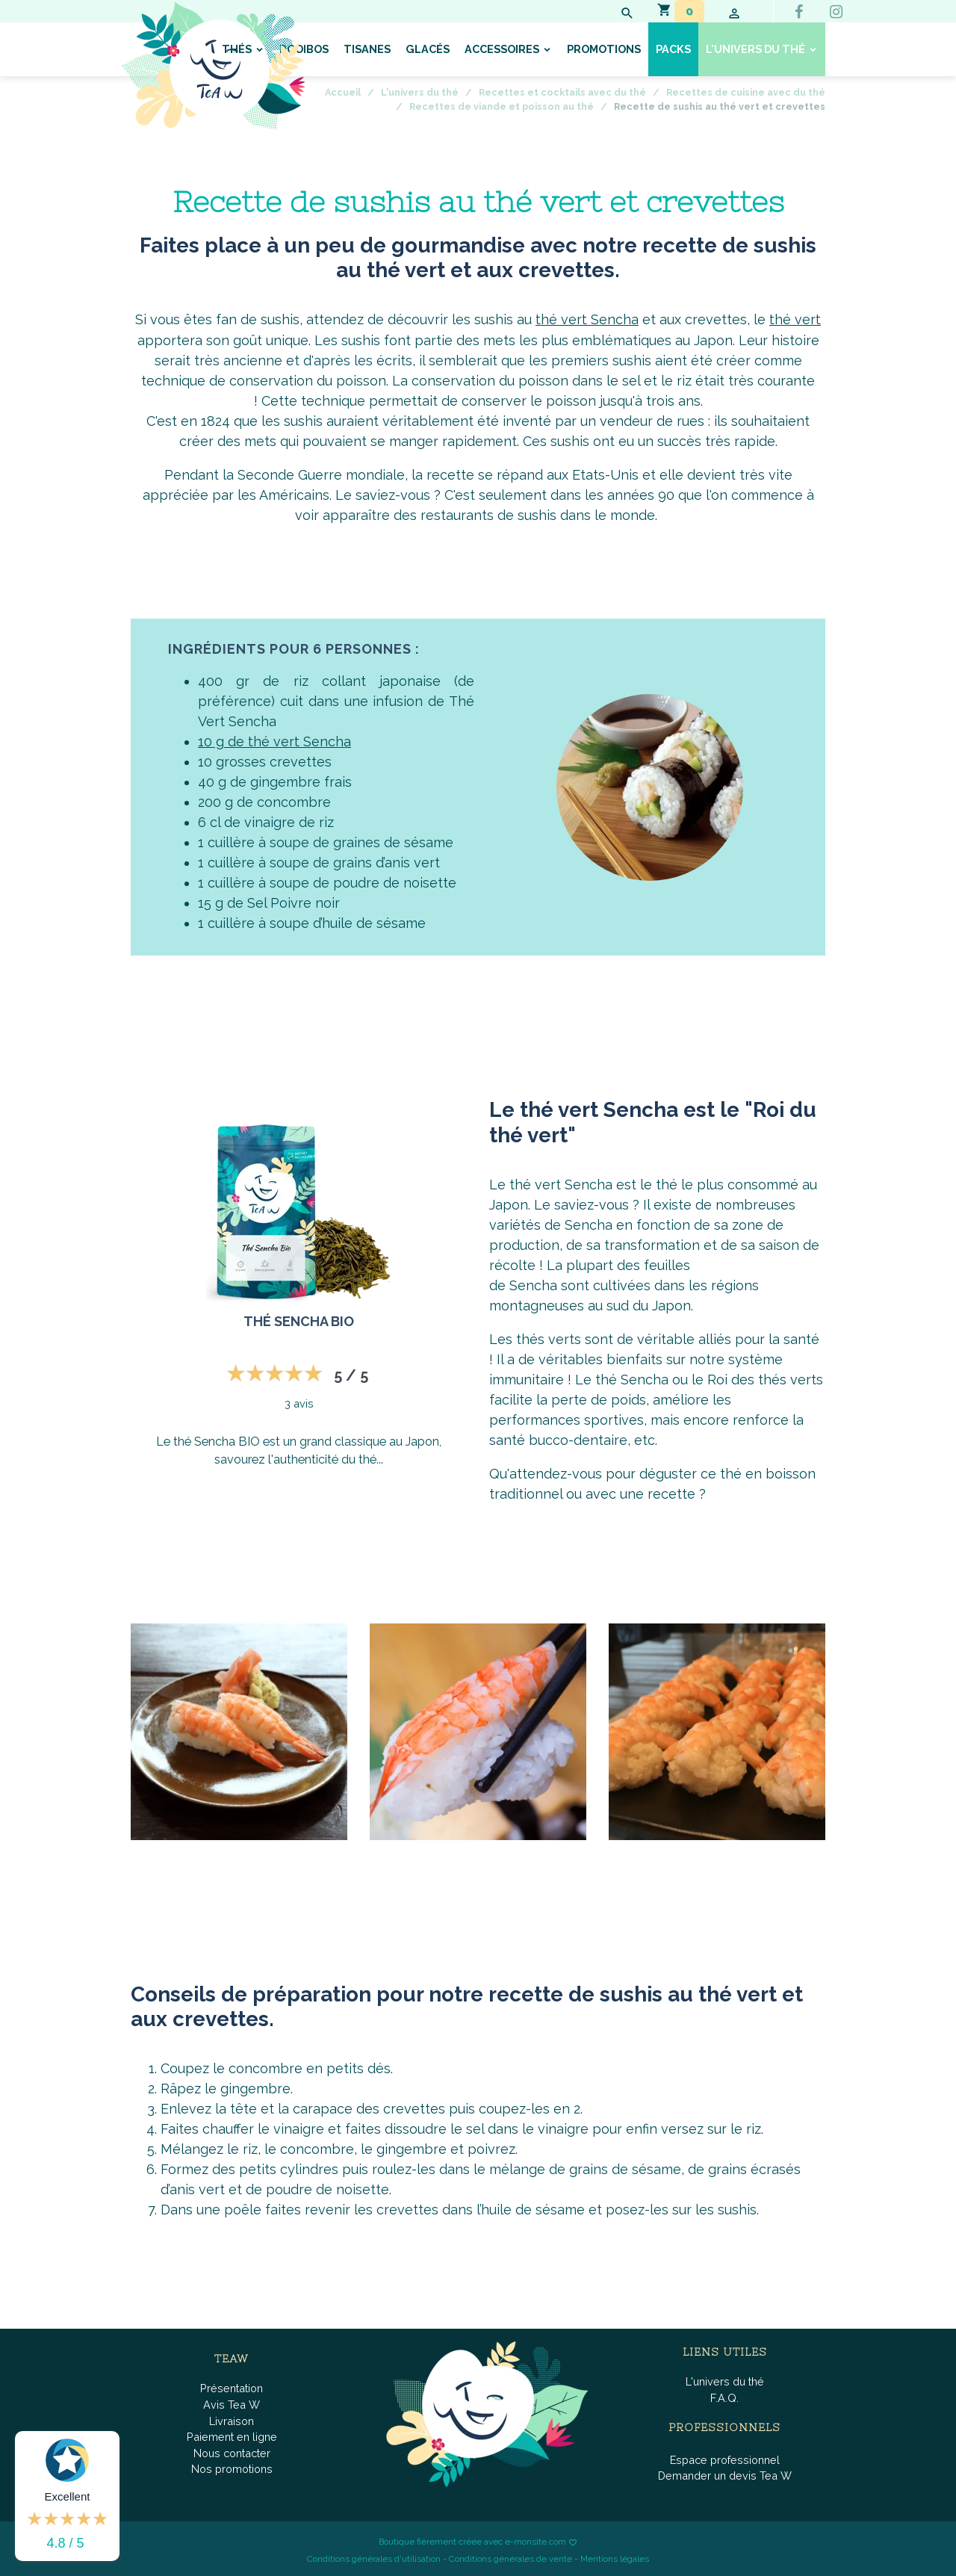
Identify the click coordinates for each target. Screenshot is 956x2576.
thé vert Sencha (587, 319)
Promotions (604, 49)
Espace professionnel (725, 2458)
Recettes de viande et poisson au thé (501, 106)
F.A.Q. (724, 2396)
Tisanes (367, 49)
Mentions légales (614, 2558)
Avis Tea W (231, 2403)
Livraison (231, 2419)
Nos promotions (232, 2468)
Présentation (231, 2387)
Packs (673, 49)
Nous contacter (231, 2451)
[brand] (213, 65)
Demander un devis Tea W (725, 2474)
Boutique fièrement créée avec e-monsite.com (472, 2541)
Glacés (428, 49)
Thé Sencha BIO (298, 1320)
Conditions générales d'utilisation (374, 2558)
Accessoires (503, 49)
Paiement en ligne (232, 2436)
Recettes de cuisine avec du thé (745, 92)
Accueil (343, 92)
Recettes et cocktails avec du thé (562, 92)
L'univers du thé (756, 49)
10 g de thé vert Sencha (274, 741)
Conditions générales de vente (510, 2558)
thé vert (795, 319)
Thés (238, 49)
